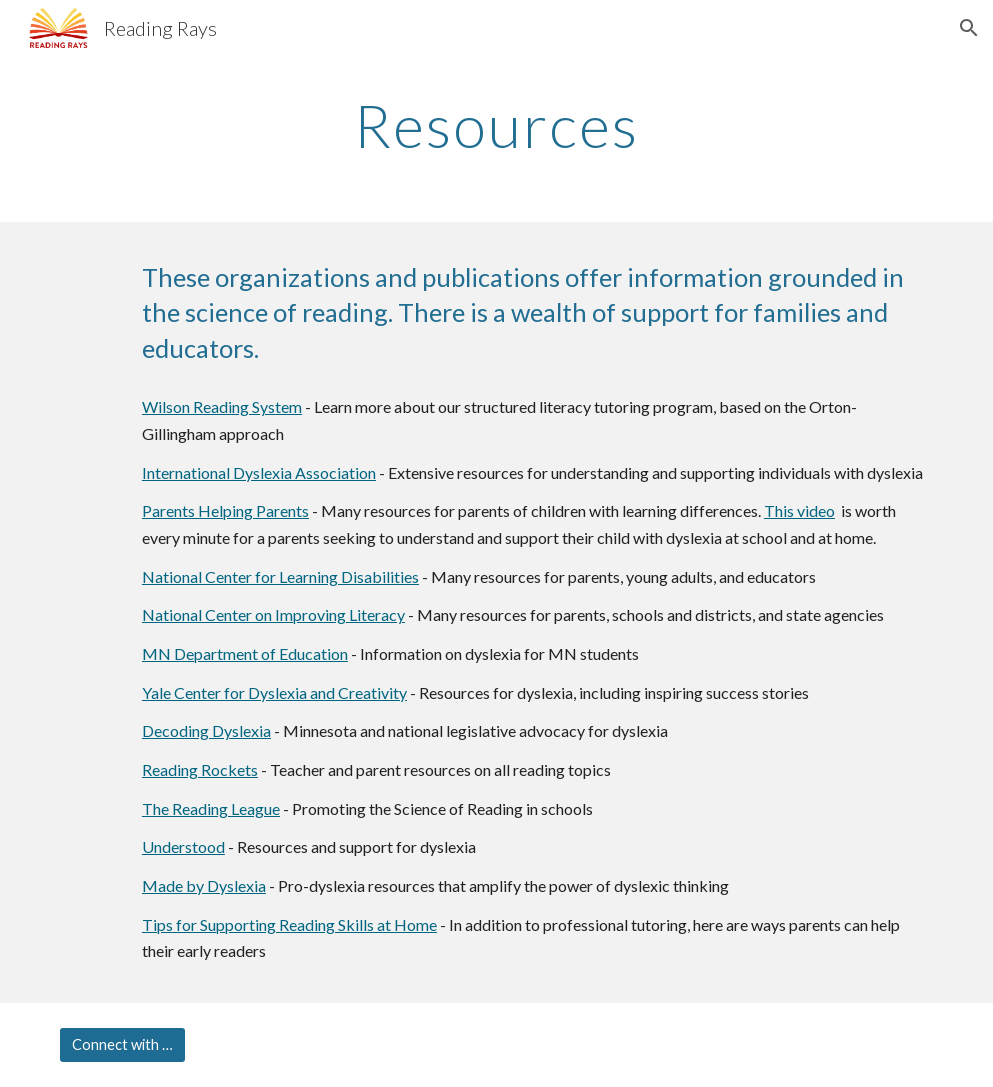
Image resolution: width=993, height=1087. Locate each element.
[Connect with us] (122, 1045)
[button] (969, 28)
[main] (497, 125)
